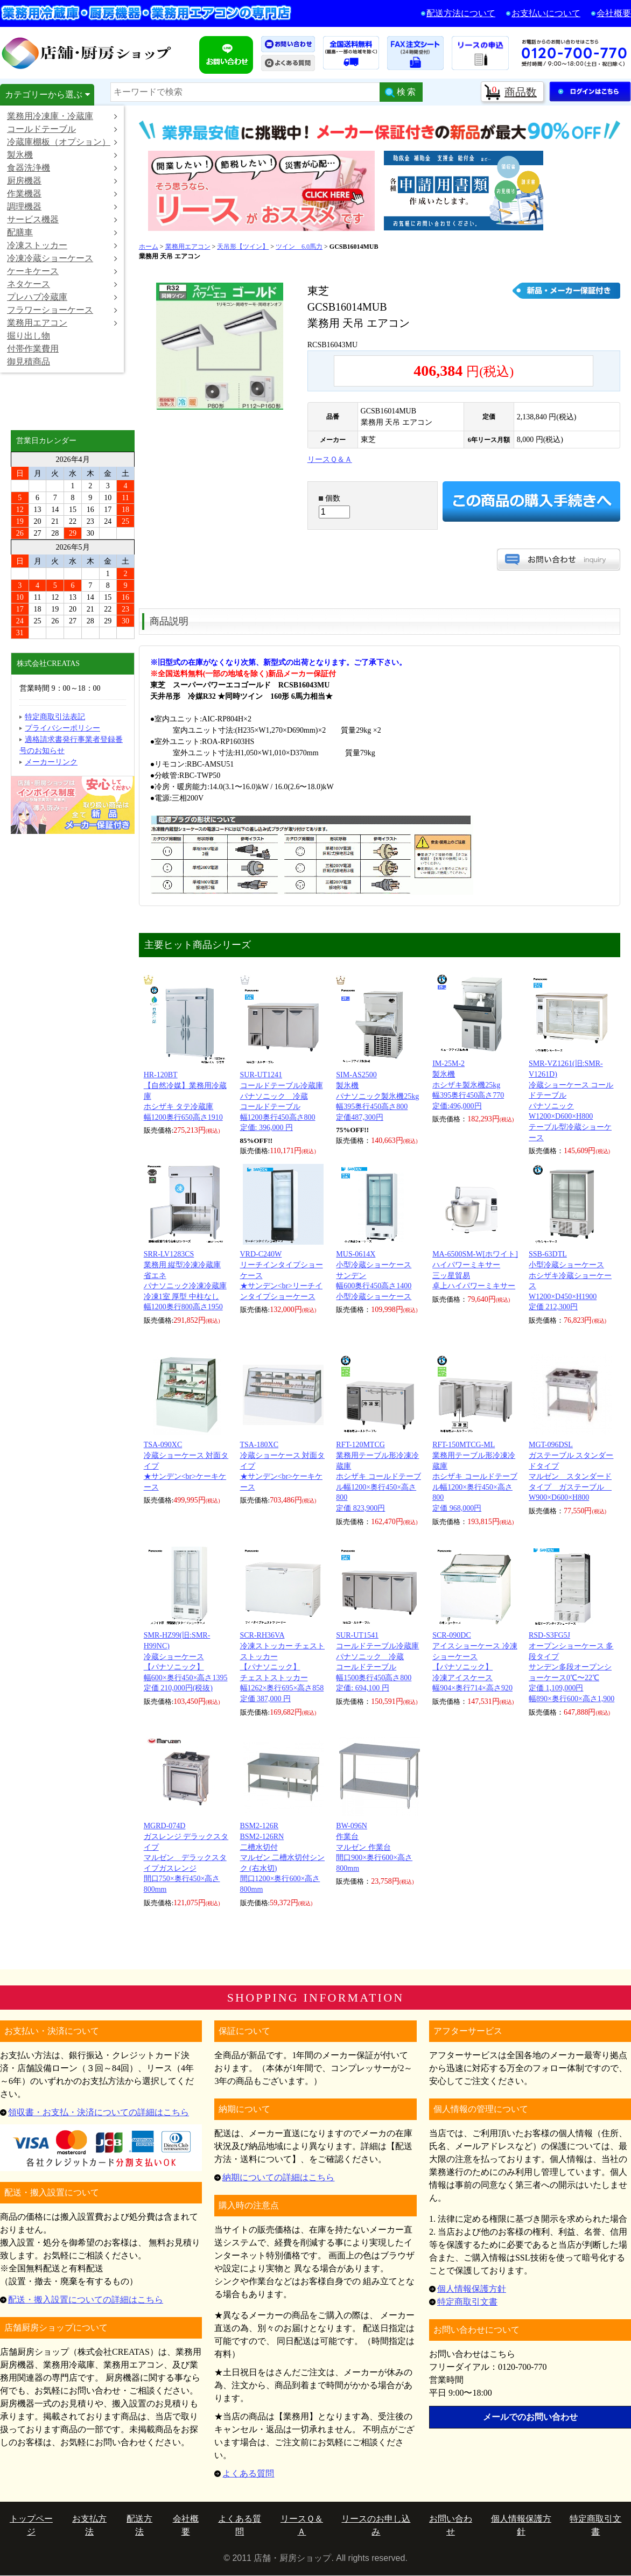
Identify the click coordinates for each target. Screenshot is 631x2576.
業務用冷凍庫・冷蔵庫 (62, 116)
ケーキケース (62, 271)
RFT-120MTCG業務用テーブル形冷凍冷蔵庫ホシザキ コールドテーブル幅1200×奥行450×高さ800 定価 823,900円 (378, 1476)
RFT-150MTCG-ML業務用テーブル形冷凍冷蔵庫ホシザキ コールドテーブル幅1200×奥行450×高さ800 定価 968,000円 (474, 1476)
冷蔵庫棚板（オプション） (62, 141)
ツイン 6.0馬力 (299, 246)
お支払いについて (545, 13)
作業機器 (62, 193)
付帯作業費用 (33, 348)
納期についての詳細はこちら (278, 2177)
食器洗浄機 (62, 167)
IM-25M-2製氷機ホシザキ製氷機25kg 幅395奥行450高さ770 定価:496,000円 (468, 1084)
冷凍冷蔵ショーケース (62, 258)
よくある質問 (248, 2473)
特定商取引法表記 (55, 717)
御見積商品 (28, 361)
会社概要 (614, 13)
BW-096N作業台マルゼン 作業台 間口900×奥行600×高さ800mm (374, 1847)
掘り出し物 (28, 335)
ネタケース (62, 284)
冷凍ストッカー (62, 245)
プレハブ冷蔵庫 (62, 296)
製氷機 (62, 154)
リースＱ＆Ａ (329, 459)
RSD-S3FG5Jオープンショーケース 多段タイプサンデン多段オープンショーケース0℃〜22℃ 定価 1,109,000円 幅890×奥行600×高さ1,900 (571, 1667)
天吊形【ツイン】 (243, 246)
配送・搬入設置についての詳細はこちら (85, 2299)
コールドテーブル (62, 129)
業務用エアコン (62, 322)
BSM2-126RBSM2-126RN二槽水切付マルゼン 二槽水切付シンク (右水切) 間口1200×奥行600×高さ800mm (282, 1857)
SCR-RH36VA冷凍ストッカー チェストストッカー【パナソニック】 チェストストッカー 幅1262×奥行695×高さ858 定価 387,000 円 (282, 1667)
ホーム (148, 246)
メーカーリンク (51, 762)
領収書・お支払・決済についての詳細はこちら (98, 2112)
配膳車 (62, 232)
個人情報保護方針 (471, 2288)
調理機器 (62, 206)
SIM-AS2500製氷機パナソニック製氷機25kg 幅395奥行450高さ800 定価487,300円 (377, 1096)
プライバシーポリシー (62, 728)
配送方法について (460, 13)
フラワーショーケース (62, 309)
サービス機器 (62, 219)
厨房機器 (62, 180)
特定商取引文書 (467, 2301)
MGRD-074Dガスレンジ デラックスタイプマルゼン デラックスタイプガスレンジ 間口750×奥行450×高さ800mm (186, 1857)
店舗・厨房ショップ (87, 52)
